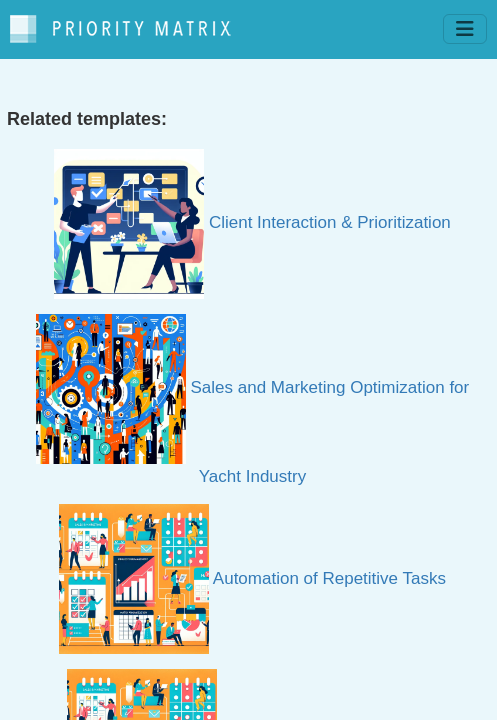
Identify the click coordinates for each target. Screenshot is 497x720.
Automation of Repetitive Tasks (252, 578)
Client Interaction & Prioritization (252, 222)
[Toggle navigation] (465, 29)
